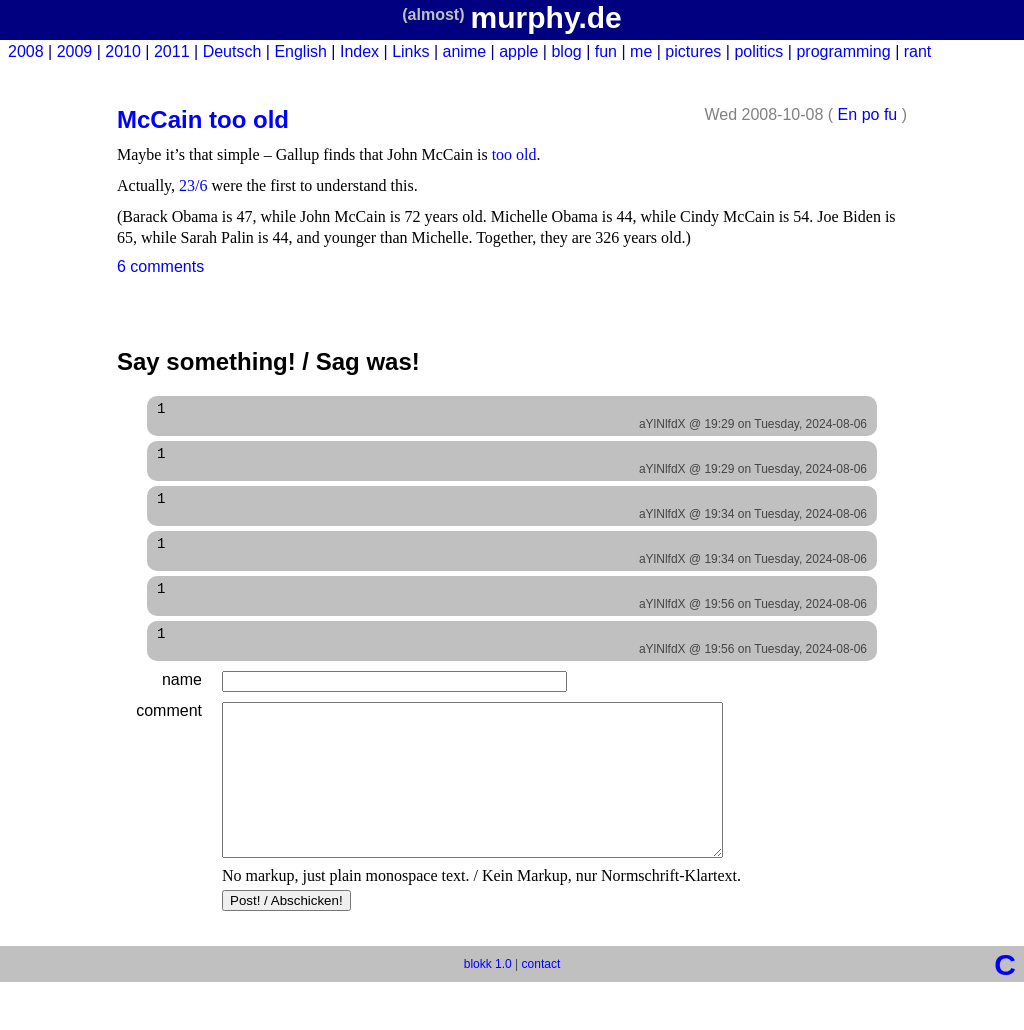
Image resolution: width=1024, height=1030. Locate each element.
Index (359, 51)
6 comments (160, 266)
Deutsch (232, 51)
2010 (123, 51)
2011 (172, 51)
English (300, 51)
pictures (693, 51)
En (848, 114)
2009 (75, 51)
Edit (834, 266)
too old (514, 154)
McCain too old (203, 119)
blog (566, 51)
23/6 (193, 185)
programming (843, 51)
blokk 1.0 (488, 1012)
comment (169, 728)
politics (758, 51)
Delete (884, 266)
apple (518, 51)
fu (890, 114)
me (641, 51)
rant (918, 51)
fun (606, 51)
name (182, 697)
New (1000, 51)
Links (410, 51)
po (871, 114)
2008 (26, 51)
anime (465, 51)
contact (541, 1012)
